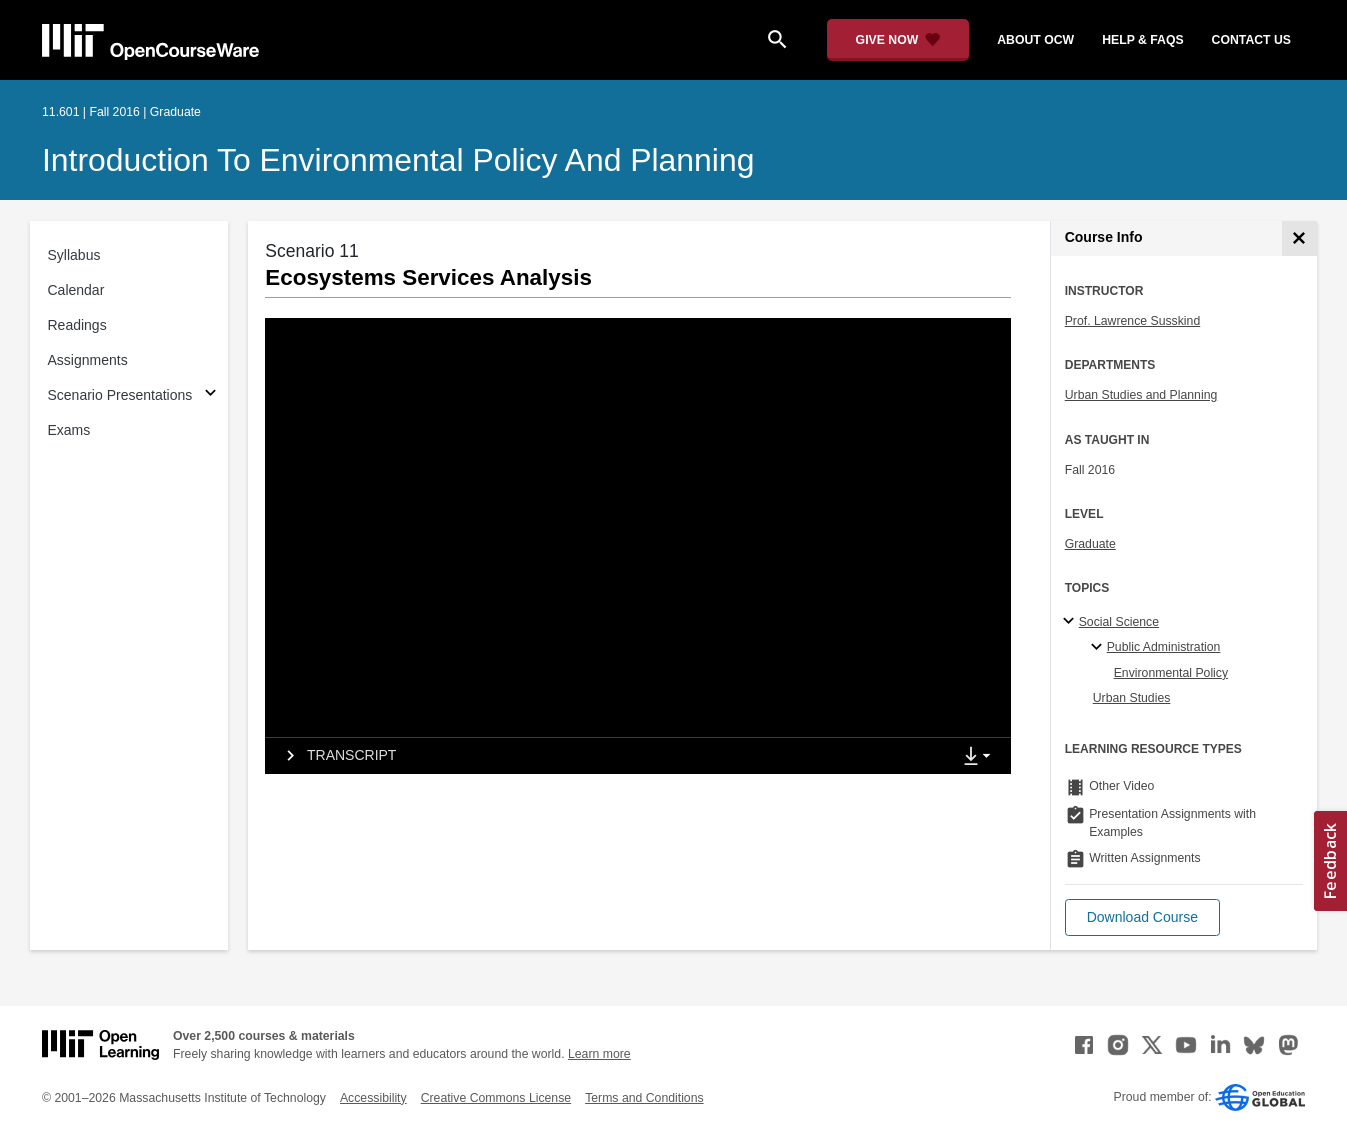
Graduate (1090, 544)
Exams (69, 430)
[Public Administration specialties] (1099, 648)
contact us (1251, 40)
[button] (1142, 917)
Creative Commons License (496, 1098)
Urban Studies (1132, 698)
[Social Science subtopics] (1071, 622)
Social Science (1119, 622)
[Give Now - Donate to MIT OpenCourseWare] (898, 40)
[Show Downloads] (981, 757)
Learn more (599, 1054)
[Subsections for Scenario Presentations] (210, 395)
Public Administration (1164, 647)
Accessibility (373, 1098)
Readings (77, 325)
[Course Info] (1299, 238)
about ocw (1035, 40)
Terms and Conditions (644, 1098)
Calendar (76, 290)
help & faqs (1142, 40)
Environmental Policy (1171, 673)
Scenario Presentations (120, 395)
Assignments (88, 360)
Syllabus (74, 255)
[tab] (608, 756)
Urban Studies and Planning (1141, 395)
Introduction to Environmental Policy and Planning (398, 160)
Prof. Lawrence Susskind (1133, 321)
